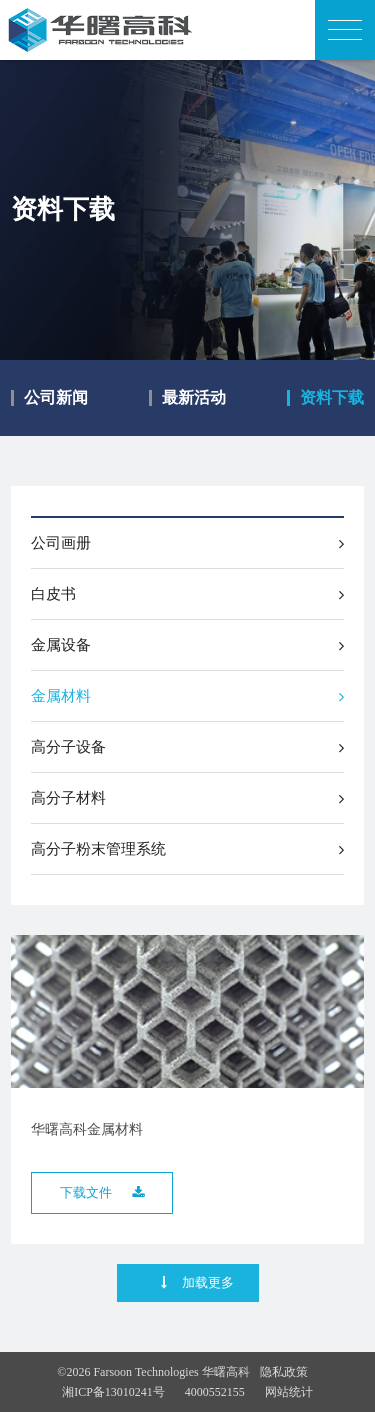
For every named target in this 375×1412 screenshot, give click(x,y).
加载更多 (197, 1282)
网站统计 (289, 1392)
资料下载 (332, 398)
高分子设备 (187, 747)
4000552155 (215, 1392)
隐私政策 (284, 1372)
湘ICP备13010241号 (113, 1392)
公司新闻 (56, 398)
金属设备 (187, 645)
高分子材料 (187, 798)
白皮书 (187, 594)
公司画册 (187, 543)
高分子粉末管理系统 (187, 849)
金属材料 (187, 696)
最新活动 (194, 398)
